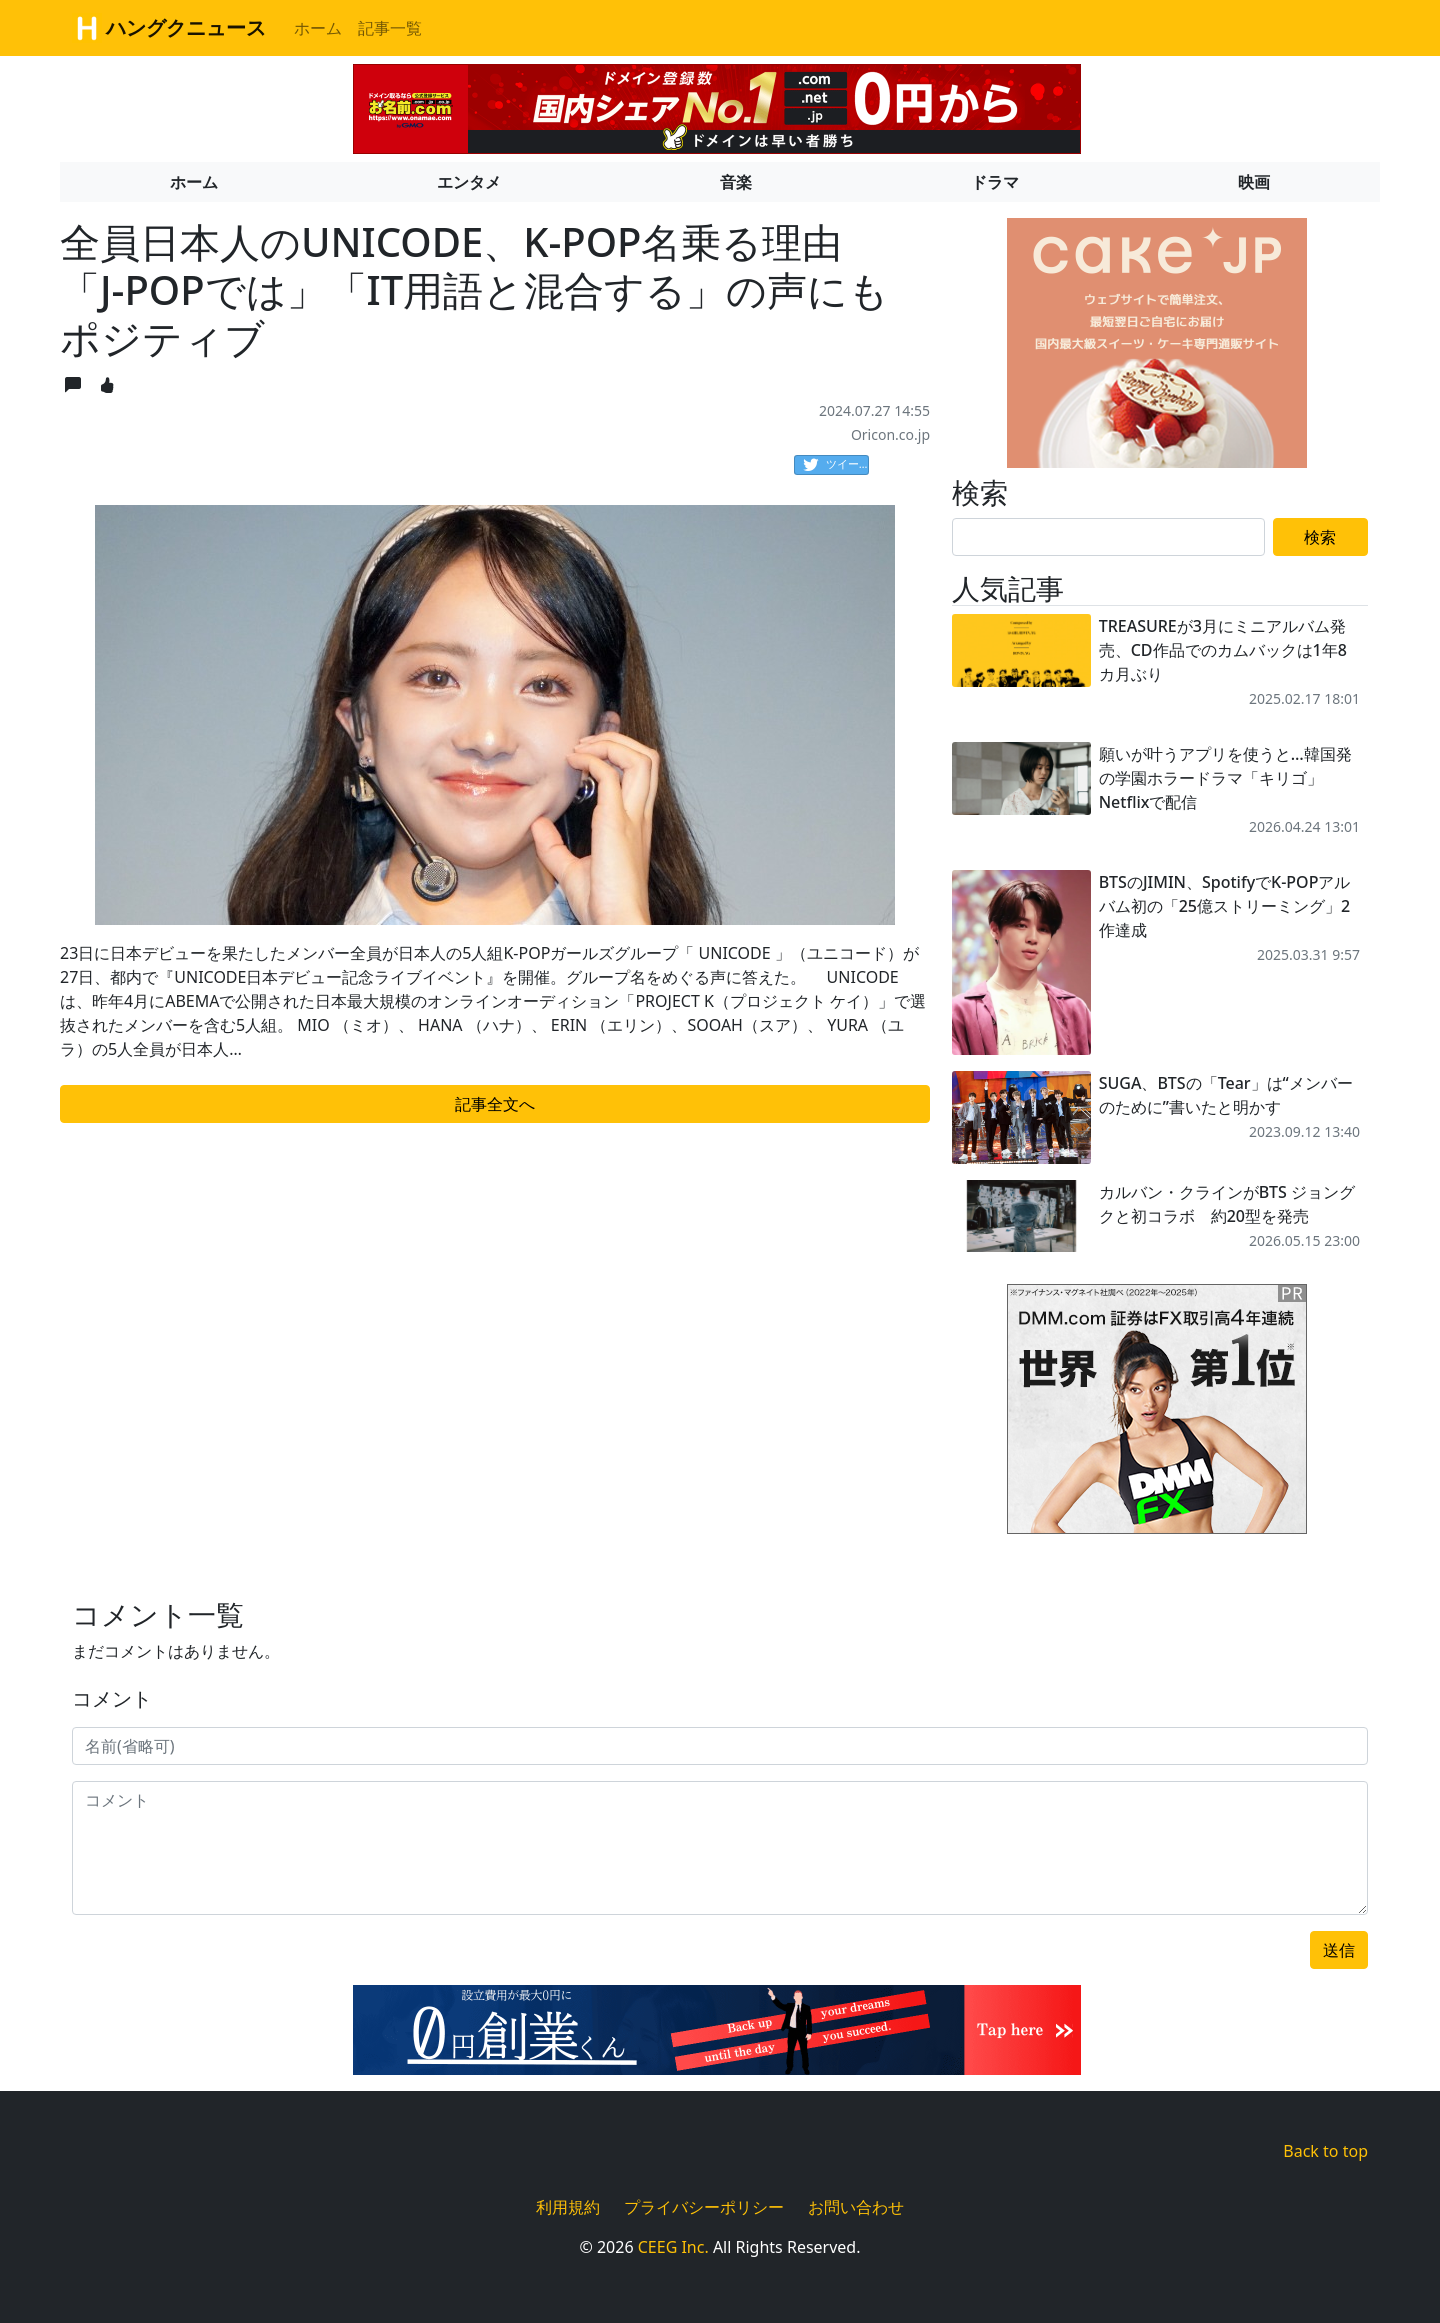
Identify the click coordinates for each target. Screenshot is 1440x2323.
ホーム (318, 28)
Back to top (1325, 2151)
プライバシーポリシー (704, 2207)
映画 (1254, 182)
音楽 (736, 182)
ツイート (836, 465)
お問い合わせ (856, 2207)
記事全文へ (495, 1104)
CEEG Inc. (673, 2247)
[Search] (1108, 537)
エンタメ (469, 182)
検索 (1320, 537)
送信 (1339, 1950)
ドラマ (995, 182)
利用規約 (568, 2207)
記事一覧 (390, 28)
